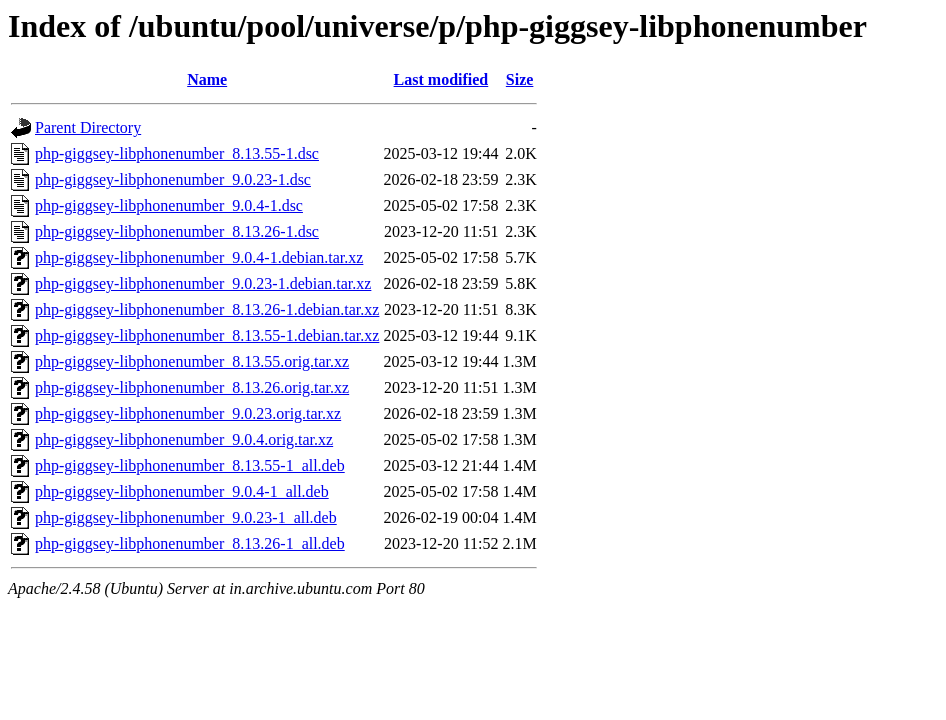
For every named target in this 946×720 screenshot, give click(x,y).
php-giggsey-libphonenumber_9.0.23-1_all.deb (186, 517)
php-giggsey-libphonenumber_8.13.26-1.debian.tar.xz (207, 309)
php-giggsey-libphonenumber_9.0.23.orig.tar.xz (188, 413)
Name (207, 79)
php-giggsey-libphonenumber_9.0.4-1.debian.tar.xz (199, 257)
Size (520, 79)
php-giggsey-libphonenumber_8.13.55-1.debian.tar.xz (207, 335)
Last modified (441, 79)
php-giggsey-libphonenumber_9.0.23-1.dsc (173, 179)
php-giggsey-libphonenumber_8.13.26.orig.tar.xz (192, 387)
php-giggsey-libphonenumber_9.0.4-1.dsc (169, 205)
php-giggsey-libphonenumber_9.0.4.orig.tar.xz (184, 439)
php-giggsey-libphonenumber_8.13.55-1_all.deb (190, 465)
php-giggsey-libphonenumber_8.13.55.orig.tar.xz (192, 361)
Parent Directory (88, 127)
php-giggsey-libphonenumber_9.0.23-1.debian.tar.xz (203, 283)
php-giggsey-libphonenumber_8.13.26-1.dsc (177, 231)
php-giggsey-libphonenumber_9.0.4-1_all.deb (182, 491)
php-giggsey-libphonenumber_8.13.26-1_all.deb (190, 543)
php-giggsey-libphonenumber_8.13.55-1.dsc (177, 153)
